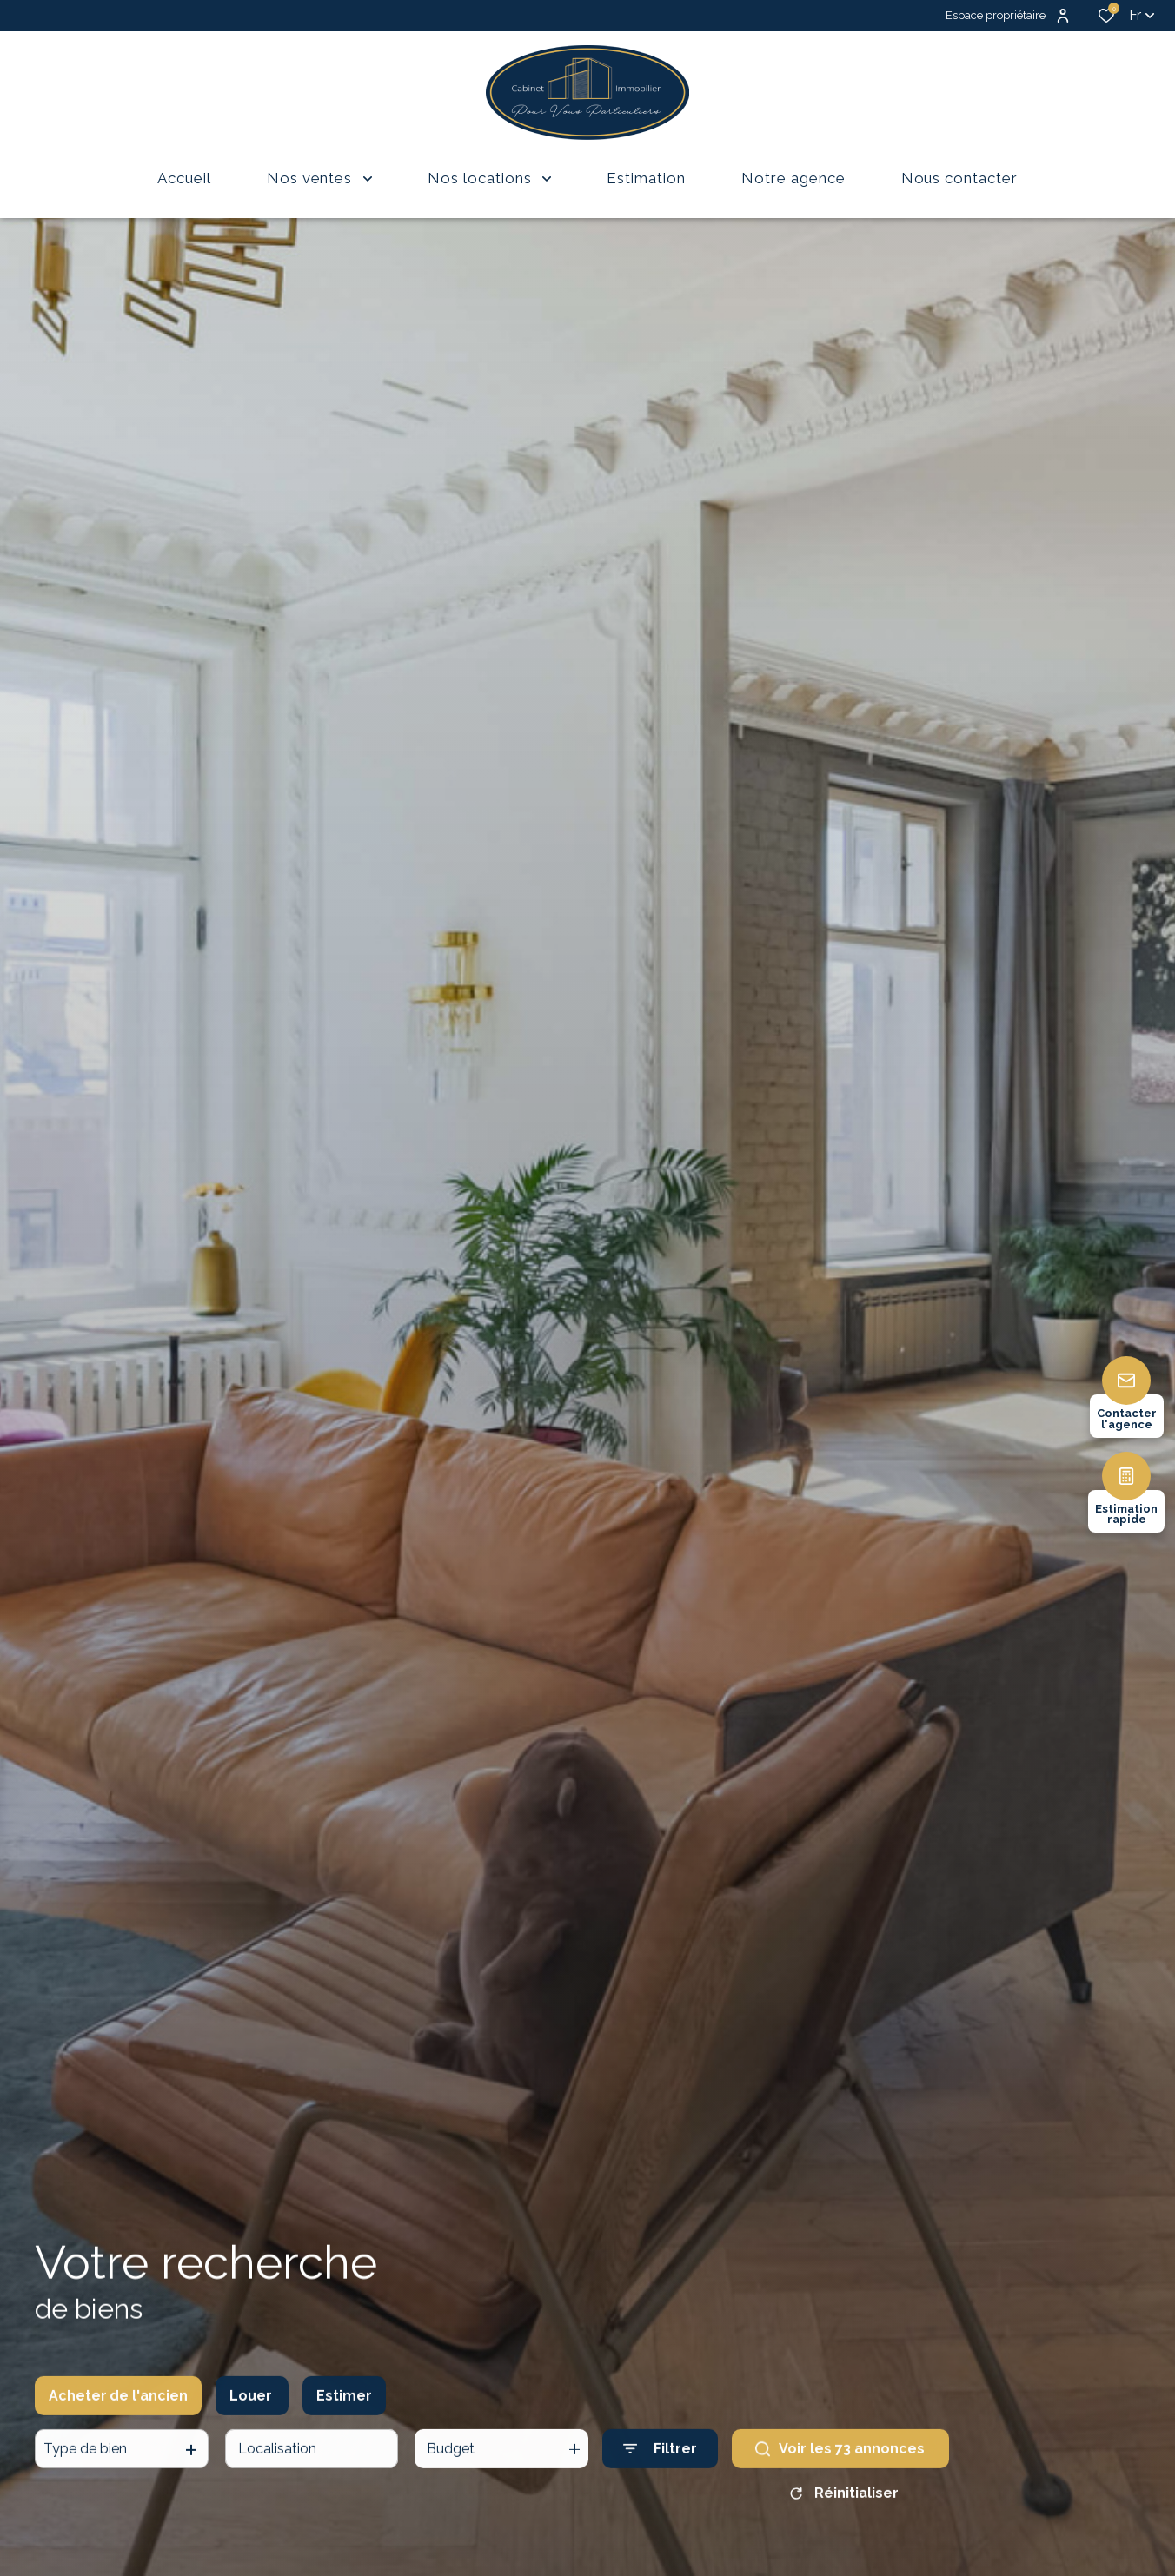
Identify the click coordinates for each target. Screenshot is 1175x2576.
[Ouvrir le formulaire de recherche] (660, 2461)
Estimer (344, 2409)
